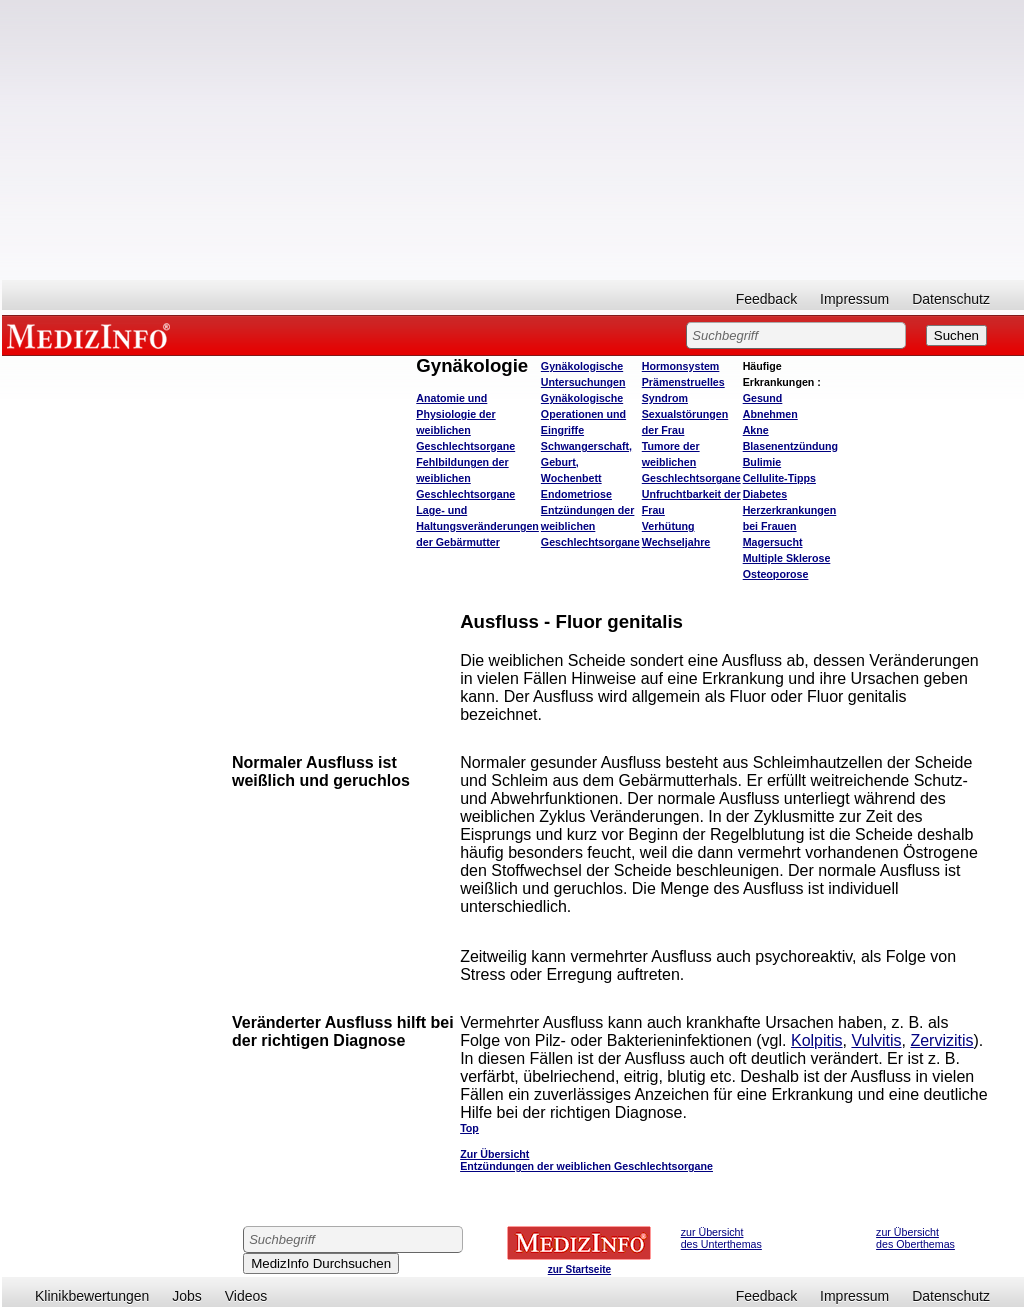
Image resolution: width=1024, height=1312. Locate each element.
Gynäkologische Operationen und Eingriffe (583, 414)
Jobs (187, 1296)
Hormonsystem (681, 366)
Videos (246, 1296)
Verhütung (668, 526)
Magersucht (773, 542)
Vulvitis (876, 1040)
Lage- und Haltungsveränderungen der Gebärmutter (477, 526)
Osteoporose (776, 574)
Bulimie (762, 462)
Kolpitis (817, 1040)
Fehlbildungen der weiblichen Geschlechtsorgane (465, 478)
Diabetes (765, 494)
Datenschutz (951, 299)
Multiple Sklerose (787, 558)
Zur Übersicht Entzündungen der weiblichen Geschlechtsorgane (586, 1160)
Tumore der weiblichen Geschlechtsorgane (691, 462)
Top (469, 1128)
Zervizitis (941, 1040)
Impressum (854, 299)
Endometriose (576, 494)
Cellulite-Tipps (779, 478)
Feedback (766, 299)
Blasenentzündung (790, 446)
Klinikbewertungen (92, 1296)
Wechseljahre (676, 542)
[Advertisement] (513, 140)
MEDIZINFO (92, 335)
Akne (756, 430)
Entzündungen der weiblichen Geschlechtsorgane (590, 526)
